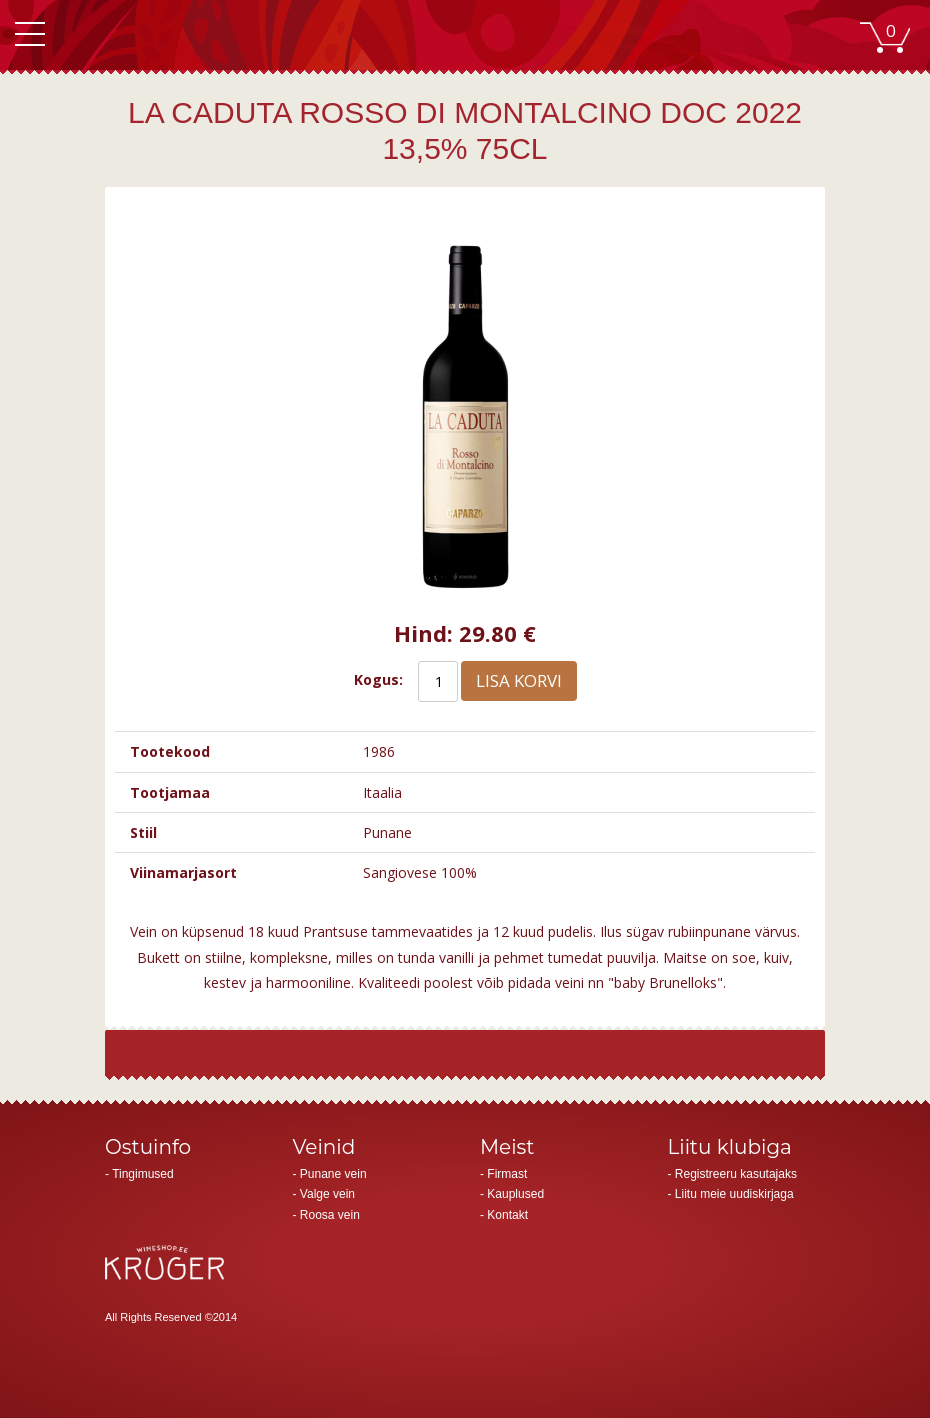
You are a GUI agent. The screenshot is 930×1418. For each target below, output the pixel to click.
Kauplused (515, 1194)
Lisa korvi (519, 680)
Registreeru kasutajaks (736, 1174)
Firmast (507, 1174)
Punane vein (333, 1174)
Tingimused (143, 1174)
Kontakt (507, 1215)
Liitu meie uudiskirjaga (734, 1194)
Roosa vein (330, 1215)
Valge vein (327, 1194)
